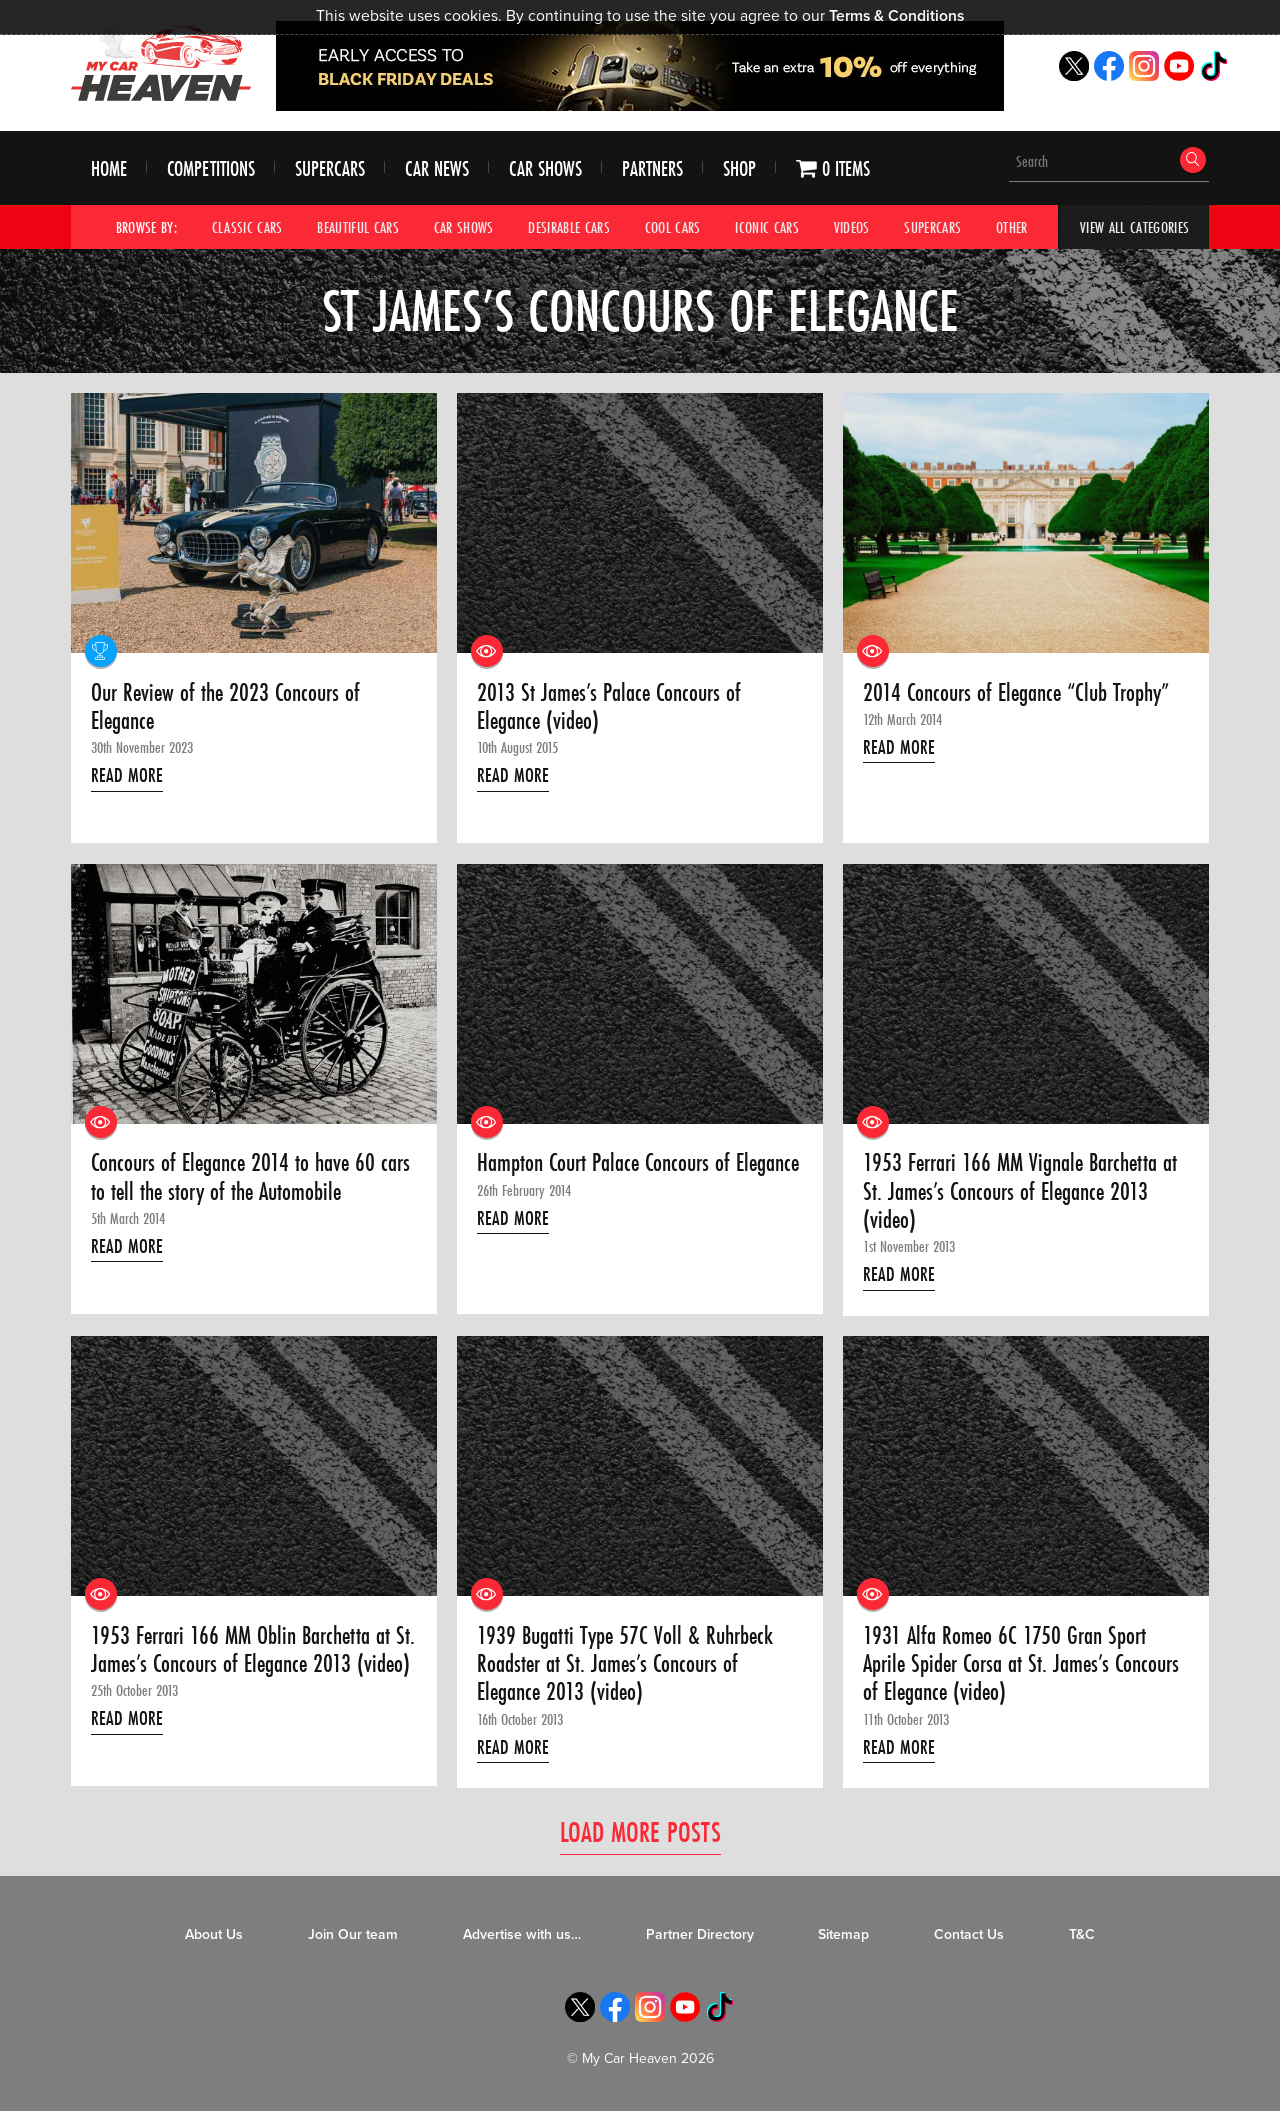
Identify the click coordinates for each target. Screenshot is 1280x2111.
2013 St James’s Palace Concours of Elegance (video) (609, 707)
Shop (739, 168)
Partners (652, 168)
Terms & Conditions (896, 16)
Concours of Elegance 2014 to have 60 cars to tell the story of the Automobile (250, 1177)
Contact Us (969, 1934)
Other (1012, 227)
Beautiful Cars (358, 227)
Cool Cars (673, 227)
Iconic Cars (767, 227)
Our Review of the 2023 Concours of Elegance (225, 707)
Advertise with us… (522, 1934)
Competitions (211, 168)
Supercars (330, 168)
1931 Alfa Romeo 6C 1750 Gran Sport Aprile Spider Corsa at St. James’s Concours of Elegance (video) (1021, 1664)
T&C (1082, 1934)
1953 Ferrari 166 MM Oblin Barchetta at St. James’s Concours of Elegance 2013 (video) (253, 1650)
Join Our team (353, 1934)
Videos (852, 227)
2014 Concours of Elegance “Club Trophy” (1016, 693)
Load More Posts (640, 1831)
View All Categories (1134, 227)
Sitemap (843, 1934)
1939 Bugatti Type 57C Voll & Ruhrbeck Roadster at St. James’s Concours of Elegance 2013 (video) (625, 1664)
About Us (214, 1934)
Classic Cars (247, 227)
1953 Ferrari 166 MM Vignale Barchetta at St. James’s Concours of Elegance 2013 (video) (1020, 1191)
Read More (127, 775)
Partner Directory (700, 1934)
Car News (437, 168)
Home (109, 168)
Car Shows (545, 168)
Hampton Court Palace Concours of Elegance (638, 1163)
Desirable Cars (569, 227)
